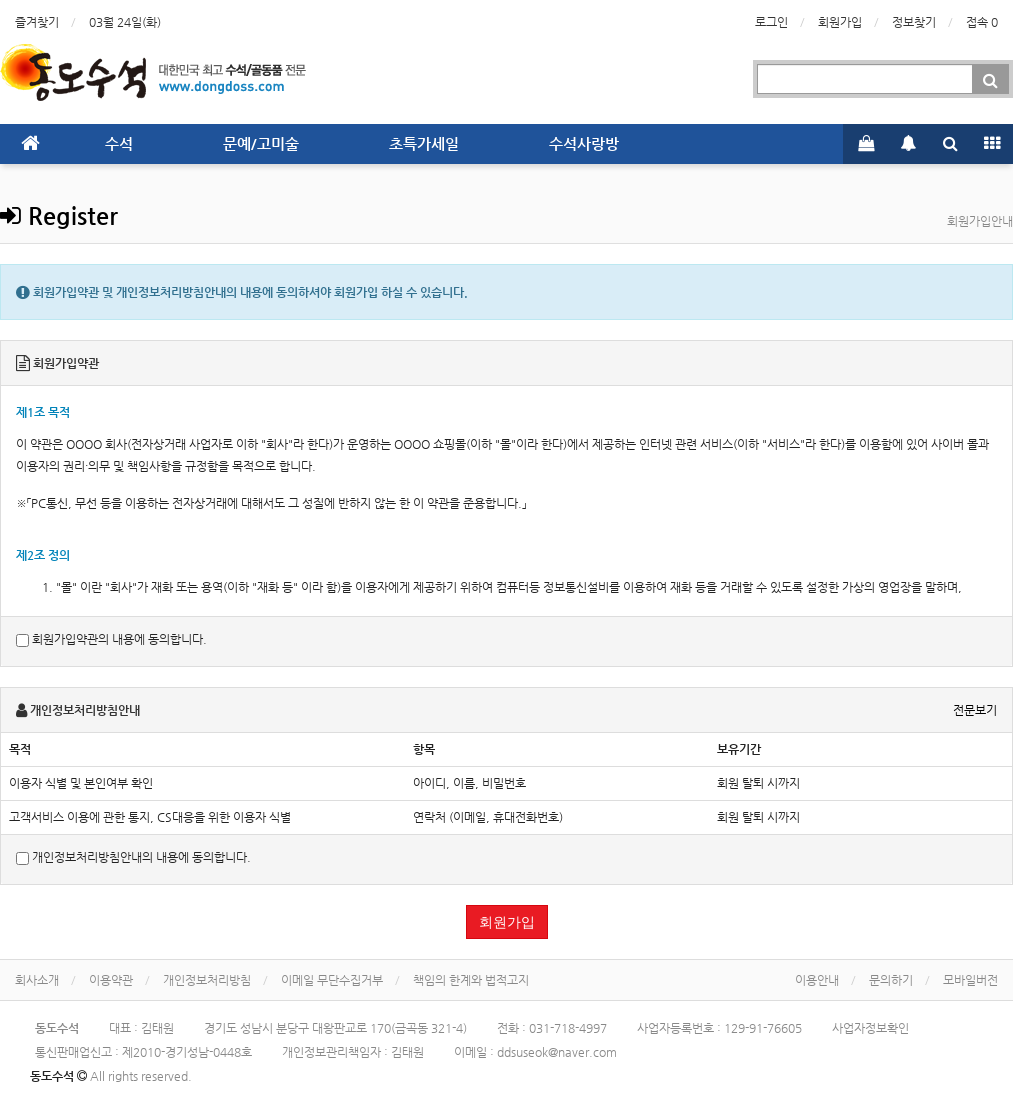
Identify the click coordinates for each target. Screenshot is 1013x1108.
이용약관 (111, 980)
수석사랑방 (584, 143)
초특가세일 (424, 143)
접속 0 (982, 22)
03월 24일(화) (125, 22)
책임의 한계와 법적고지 (471, 980)
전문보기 (975, 710)
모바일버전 (970, 980)
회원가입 (840, 22)
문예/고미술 (261, 143)
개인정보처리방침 (207, 980)
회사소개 (37, 980)
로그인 (771, 22)
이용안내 (817, 980)
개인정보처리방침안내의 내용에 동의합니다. (133, 857)
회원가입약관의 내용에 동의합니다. (111, 639)
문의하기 (891, 980)
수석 (119, 143)
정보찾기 (914, 22)
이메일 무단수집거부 (332, 980)
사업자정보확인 (870, 1028)
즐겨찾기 (37, 22)
